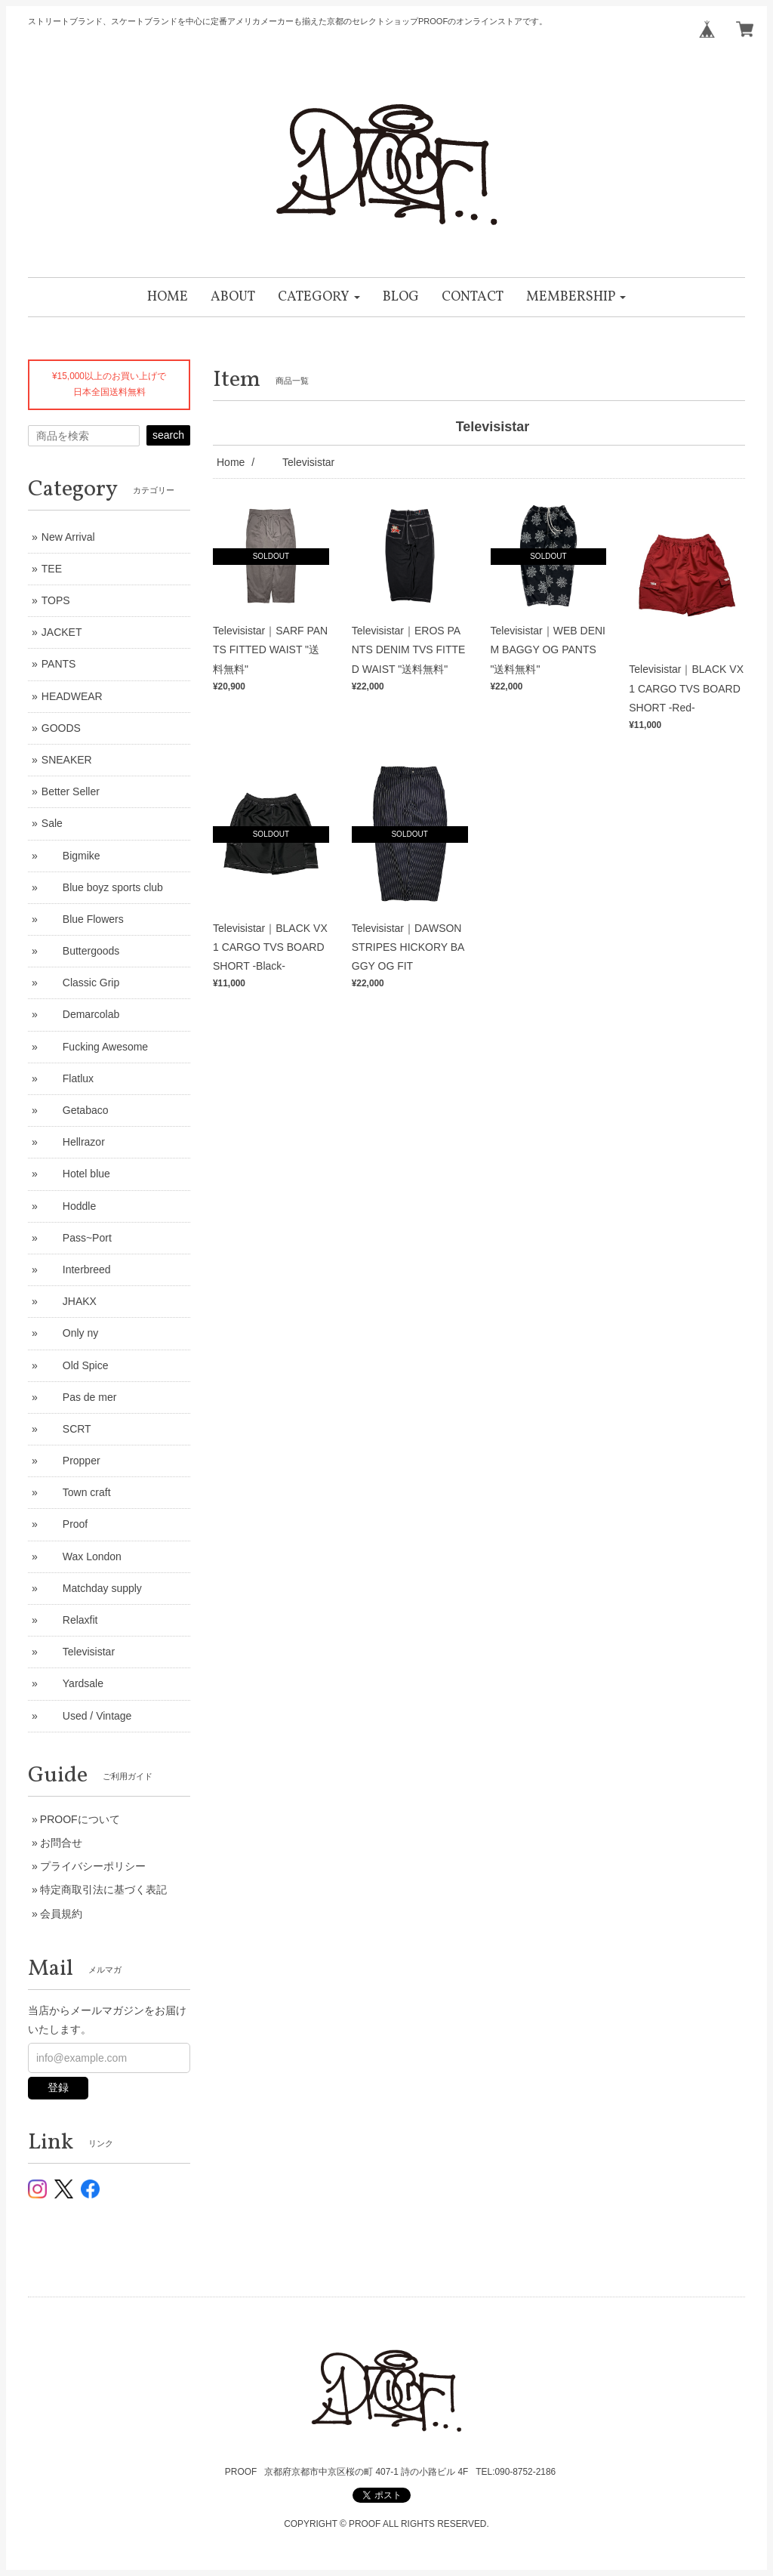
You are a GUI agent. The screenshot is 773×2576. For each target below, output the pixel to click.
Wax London (82, 1556)
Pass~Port (77, 1238)
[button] (318, 297)
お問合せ (61, 1843)
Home (231, 462)
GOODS (61, 728)
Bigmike (71, 856)
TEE (52, 569)
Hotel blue (76, 1174)
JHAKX (69, 1301)
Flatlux (68, 1078)
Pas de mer (79, 1397)
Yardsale (72, 1683)
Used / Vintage (87, 1716)
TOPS (56, 600)
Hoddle (69, 1206)
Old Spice (75, 1365)
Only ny (70, 1333)
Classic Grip (80, 982)
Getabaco (75, 1110)
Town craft (76, 1492)
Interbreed (76, 1269)
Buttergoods (81, 951)
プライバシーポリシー (93, 1866)
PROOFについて (80, 1819)
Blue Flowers (83, 919)
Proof (65, 1524)
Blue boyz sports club (102, 887)
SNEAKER (67, 760)
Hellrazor (73, 1142)
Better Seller (71, 791)
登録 (58, 2087)
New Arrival (68, 537)
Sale (52, 823)
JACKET (62, 632)
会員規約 (61, 1914)
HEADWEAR (72, 696)
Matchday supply (92, 1588)
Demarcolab (80, 1014)
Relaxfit (70, 1620)
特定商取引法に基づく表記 (103, 1889)
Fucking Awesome (95, 1047)
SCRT (66, 1429)
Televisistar (78, 1652)
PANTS (59, 664)
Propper (71, 1461)
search (168, 435)
